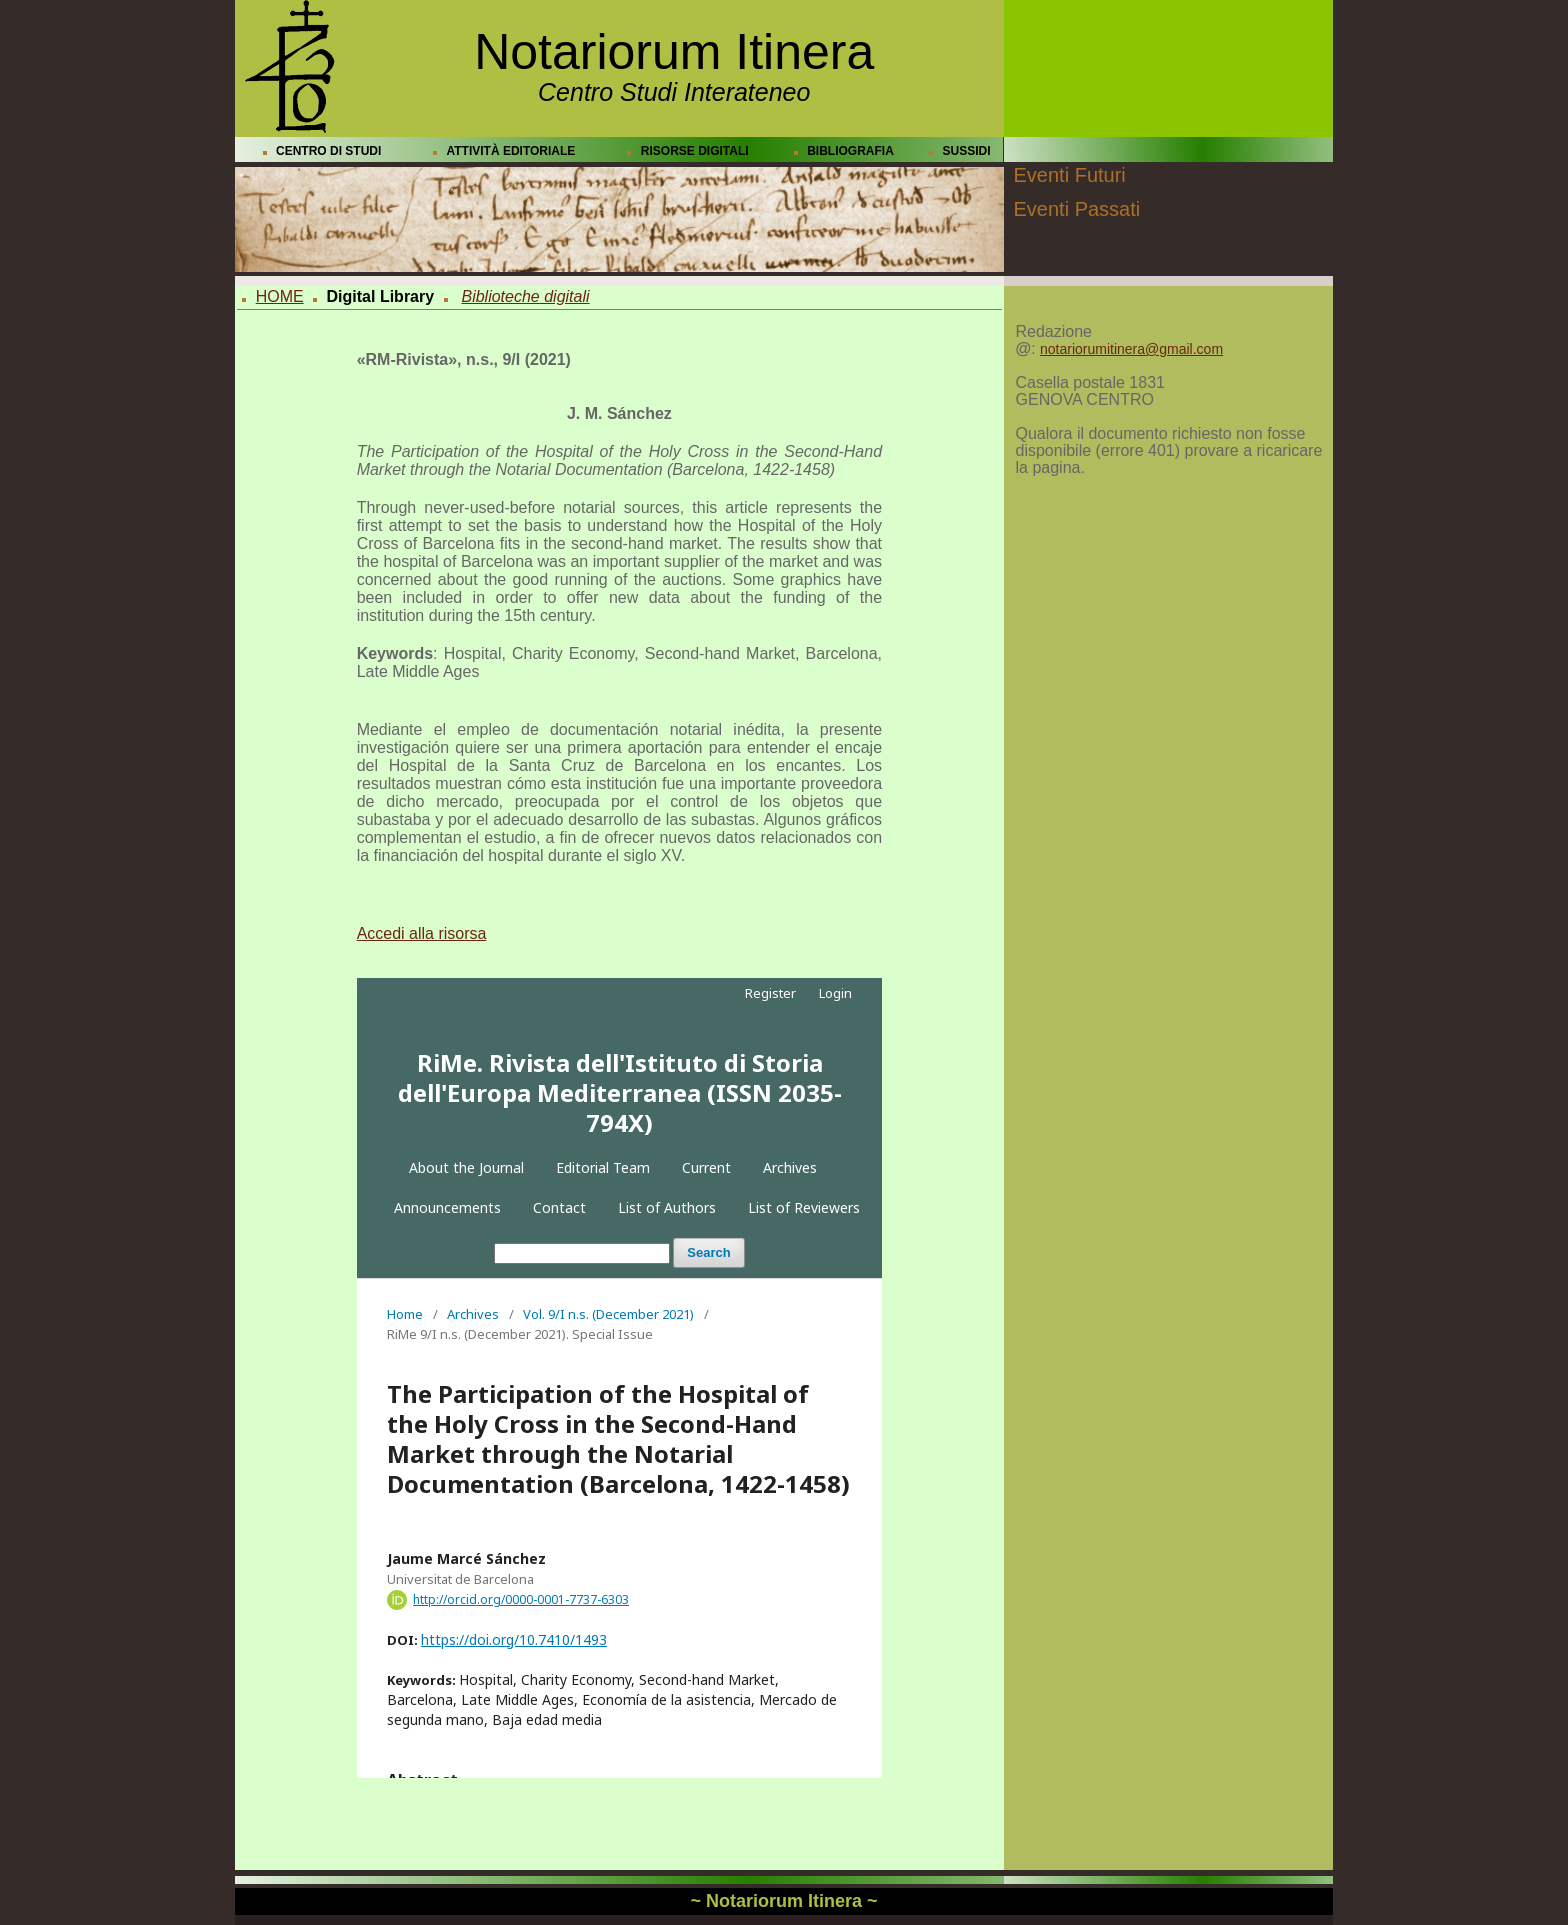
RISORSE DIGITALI (695, 151)
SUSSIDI (967, 151)
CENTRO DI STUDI (328, 151)
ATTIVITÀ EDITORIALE (510, 151)
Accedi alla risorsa (422, 933)
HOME (280, 296)
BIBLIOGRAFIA (850, 151)
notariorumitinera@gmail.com (1131, 349)
